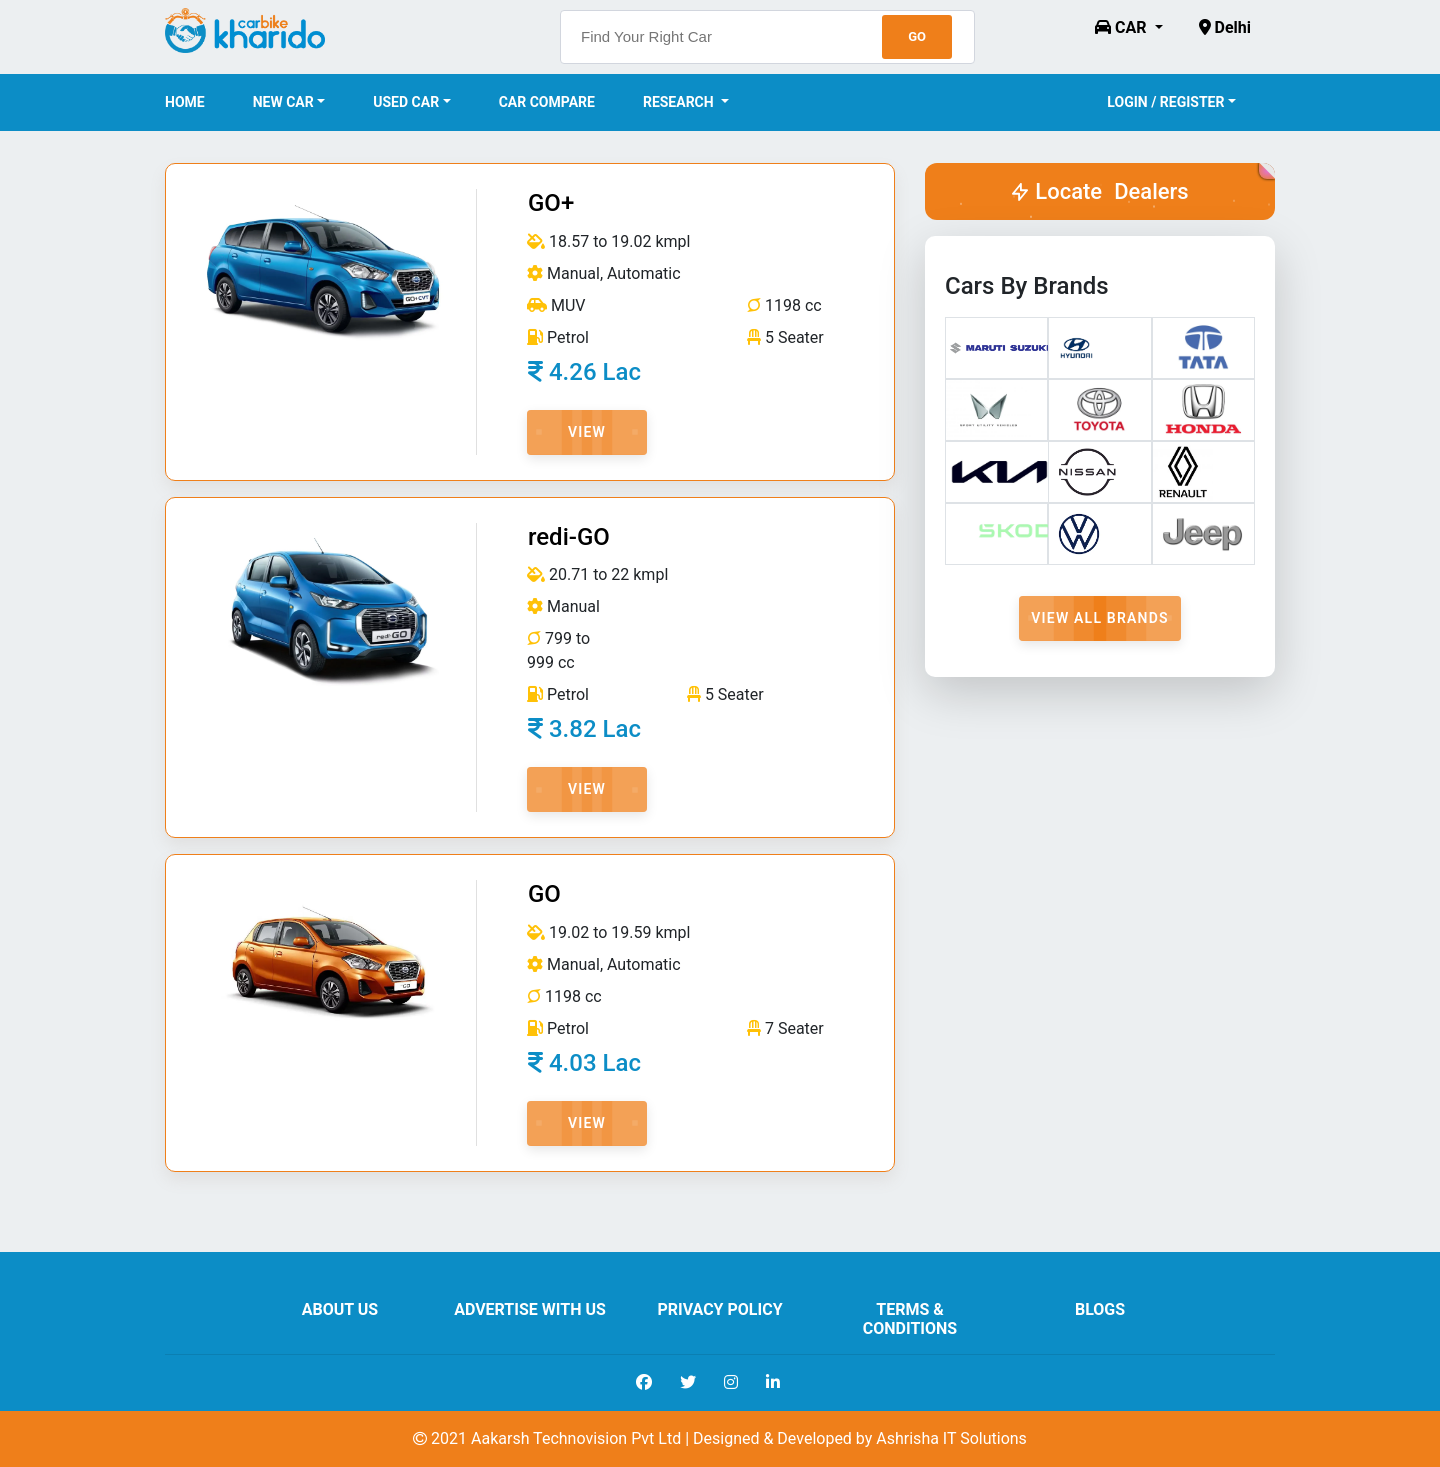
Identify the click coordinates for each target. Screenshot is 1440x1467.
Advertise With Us (530, 1309)
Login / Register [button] (1165, 102)
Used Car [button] (406, 102)
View (587, 432)
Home (185, 102)
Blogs (1100, 1309)
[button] (1128, 28)
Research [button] (680, 102)
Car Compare (547, 102)
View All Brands (1099, 618)
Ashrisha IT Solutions (951, 1438)
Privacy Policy (719, 1309)
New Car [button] (283, 102)
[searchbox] (767, 37)
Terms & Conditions (910, 1319)
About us (340, 1309)
